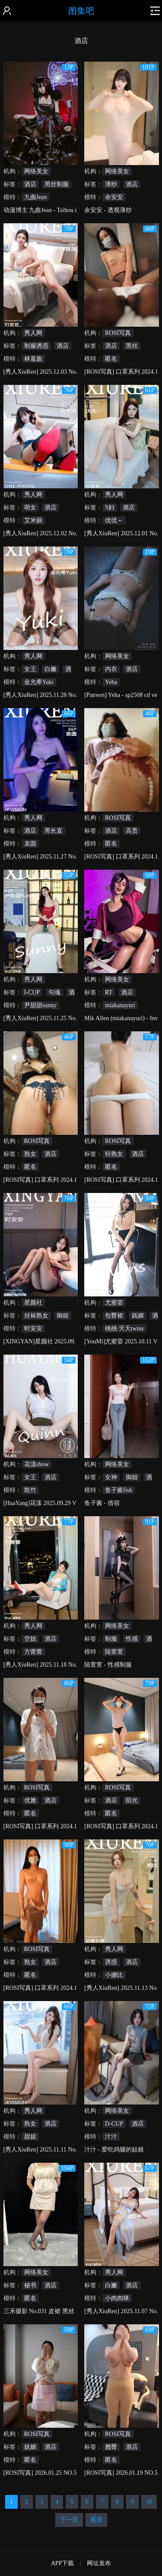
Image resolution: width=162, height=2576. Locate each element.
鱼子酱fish (118, 1490)
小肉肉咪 (117, 2298)
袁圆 (30, 843)
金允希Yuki (39, 682)
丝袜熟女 (36, 1315)
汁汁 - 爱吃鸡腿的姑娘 (114, 2149)
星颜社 (33, 1302)
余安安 (114, 197)
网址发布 (99, 2563)
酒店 (30, 184)
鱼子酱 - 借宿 (102, 1503)
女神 (111, 1477)
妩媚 (138, 1315)
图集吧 (81, 11)
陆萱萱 (114, 1652)
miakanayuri (120, 1005)
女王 (30, 669)
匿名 (111, 359)
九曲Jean (35, 197)
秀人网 (33, 333)
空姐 (30, 1639)
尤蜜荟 (114, 1302)
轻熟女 (114, 1154)
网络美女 (36, 171)
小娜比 (114, 1975)
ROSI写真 (118, 333)
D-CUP (114, 2123)
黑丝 (132, 346)
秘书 (30, 2285)
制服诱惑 (36, 346)
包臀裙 (114, 1315)
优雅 (30, 1800)
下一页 (69, 2520)
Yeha (111, 682)
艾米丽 (33, 520)
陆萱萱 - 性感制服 (108, 1664)
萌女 (30, 507)
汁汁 (111, 2136)
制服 (111, 1639)
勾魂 (54, 992)
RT (108, 992)
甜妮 (30, 2136)
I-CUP (32, 992)
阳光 (132, 1800)
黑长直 (53, 830)
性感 (132, 1639)
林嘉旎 (33, 359)
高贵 (132, 830)
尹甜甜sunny (40, 1005)
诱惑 (111, 1962)
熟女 (30, 1154)
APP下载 (62, 2563)
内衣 (111, 669)
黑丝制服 (56, 184)
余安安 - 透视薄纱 (108, 210)
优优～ (114, 520)
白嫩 (50, 669)
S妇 (109, 507)
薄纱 (111, 184)
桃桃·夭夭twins (124, 1328)
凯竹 (30, 1490)
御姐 (63, 1315)
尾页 (96, 2520)
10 (149, 2501)
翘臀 (111, 2447)
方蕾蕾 (33, 1652)
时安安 (33, 1328)
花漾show (36, 1464)
